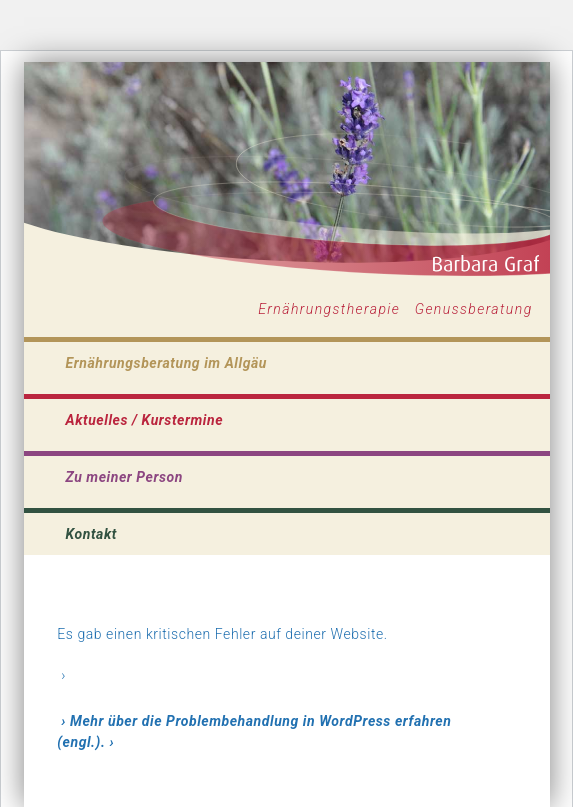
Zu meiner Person (124, 477)
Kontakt (91, 534)
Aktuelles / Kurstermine (145, 420)
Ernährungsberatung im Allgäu (167, 363)
